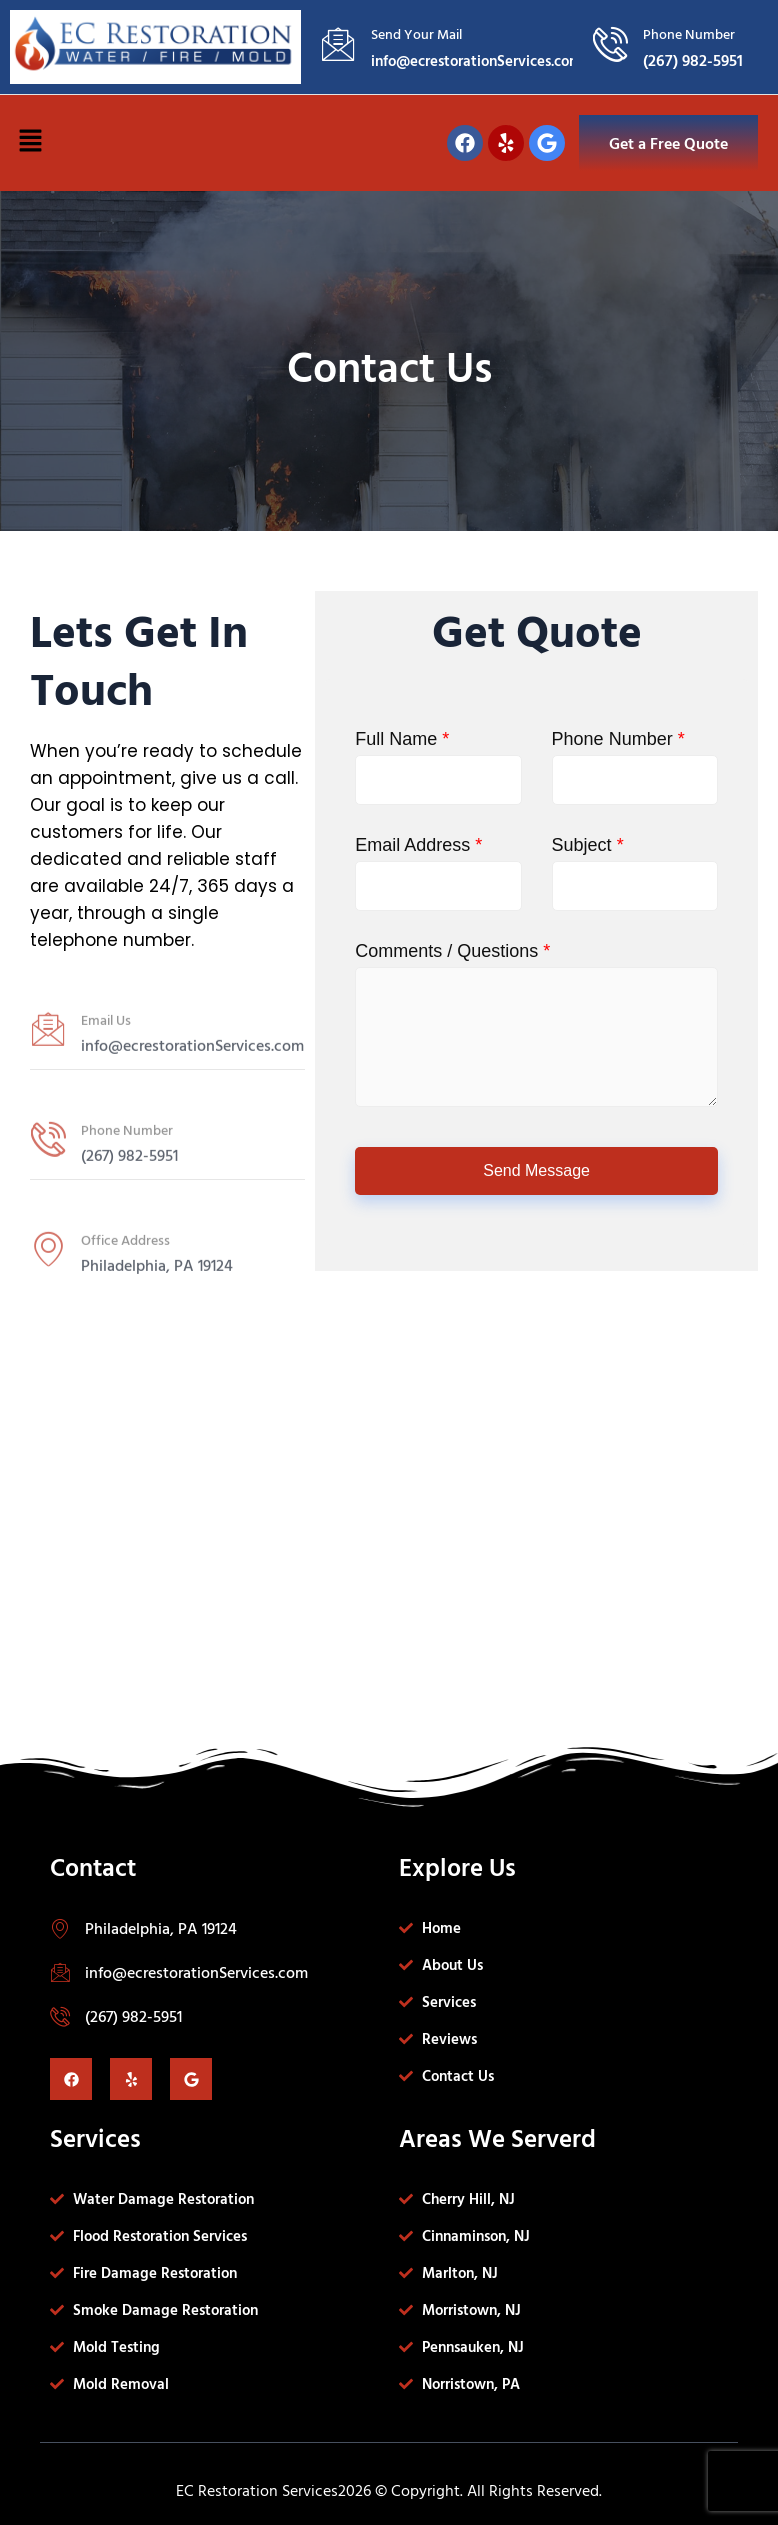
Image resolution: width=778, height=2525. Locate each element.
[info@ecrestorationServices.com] (60, 1972)
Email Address (418, 845)
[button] (30, 143)
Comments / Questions (452, 951)
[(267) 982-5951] (60, 2016)
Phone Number (618, 739)
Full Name (402, 739)
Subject (588, 845)
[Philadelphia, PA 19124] (60, 1928)
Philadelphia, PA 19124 (161, 1928)
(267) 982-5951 (133, 2016)
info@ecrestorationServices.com (196, 1972)
